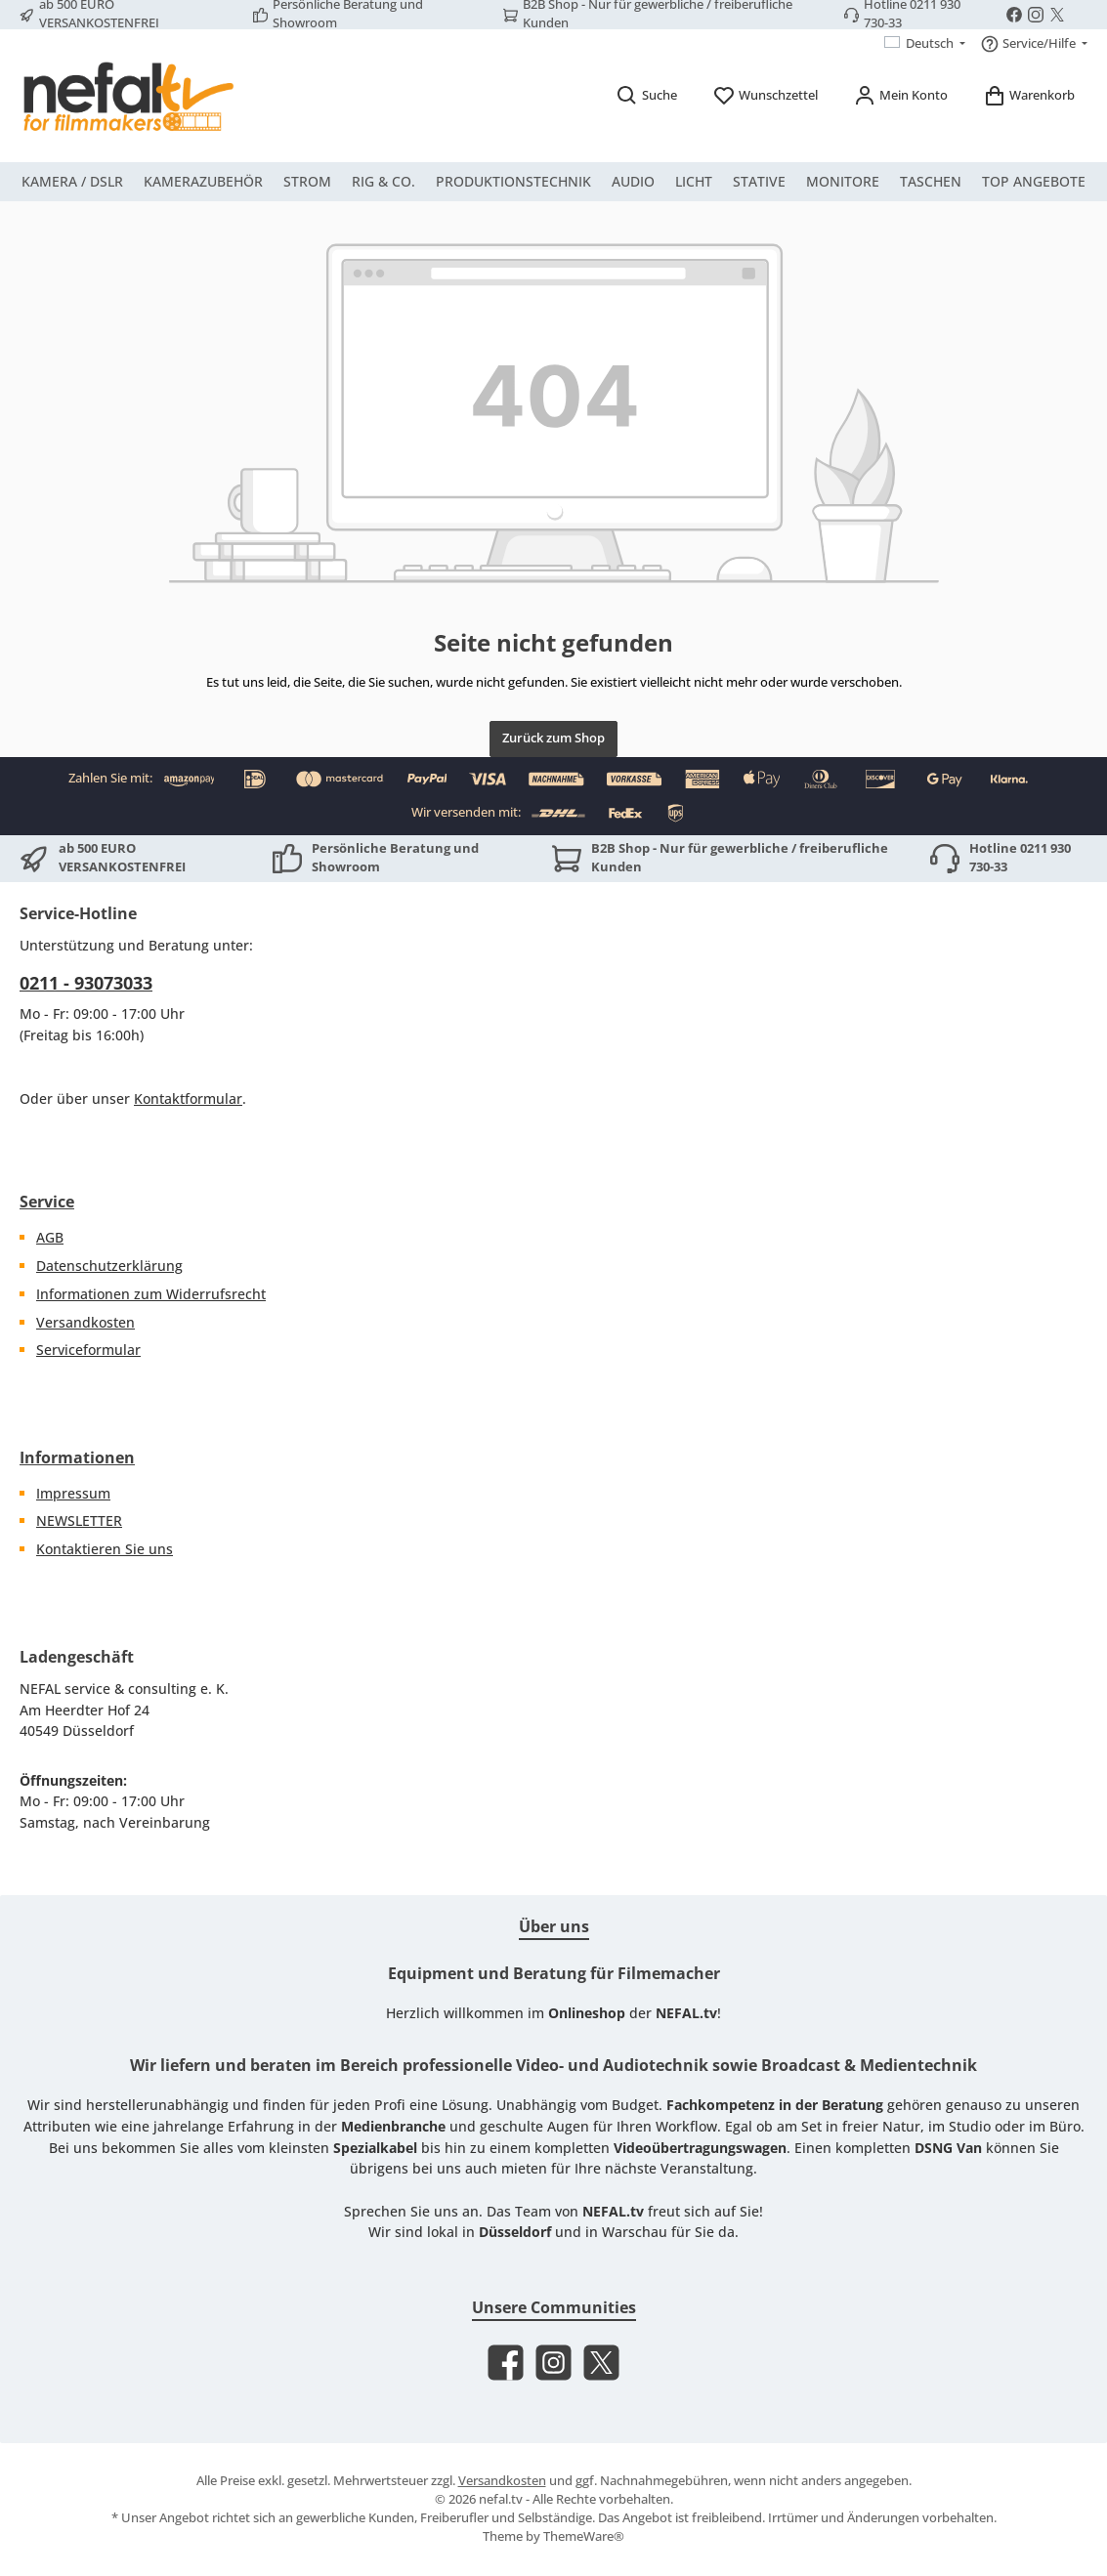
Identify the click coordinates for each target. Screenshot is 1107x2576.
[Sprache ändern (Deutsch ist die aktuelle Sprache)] (925, 44)
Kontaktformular (188, 1098)
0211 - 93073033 (86, 982)
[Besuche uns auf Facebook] (1014, 14)
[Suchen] (646, 95)
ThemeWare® (583, 2536)
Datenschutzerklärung (109, 1265)
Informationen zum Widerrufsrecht (151, 1294)
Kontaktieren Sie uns (104, 1549)
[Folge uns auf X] (1057, 14)
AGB (50, 1237)
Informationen (77, 1457)
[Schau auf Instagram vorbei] (1035, 14)
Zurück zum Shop (553, 738)
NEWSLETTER (79, 1520)
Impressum (73, 1493)
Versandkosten (85, 1322)
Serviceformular (88, 1349)
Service (47, 1201)
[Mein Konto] (900, 95)
